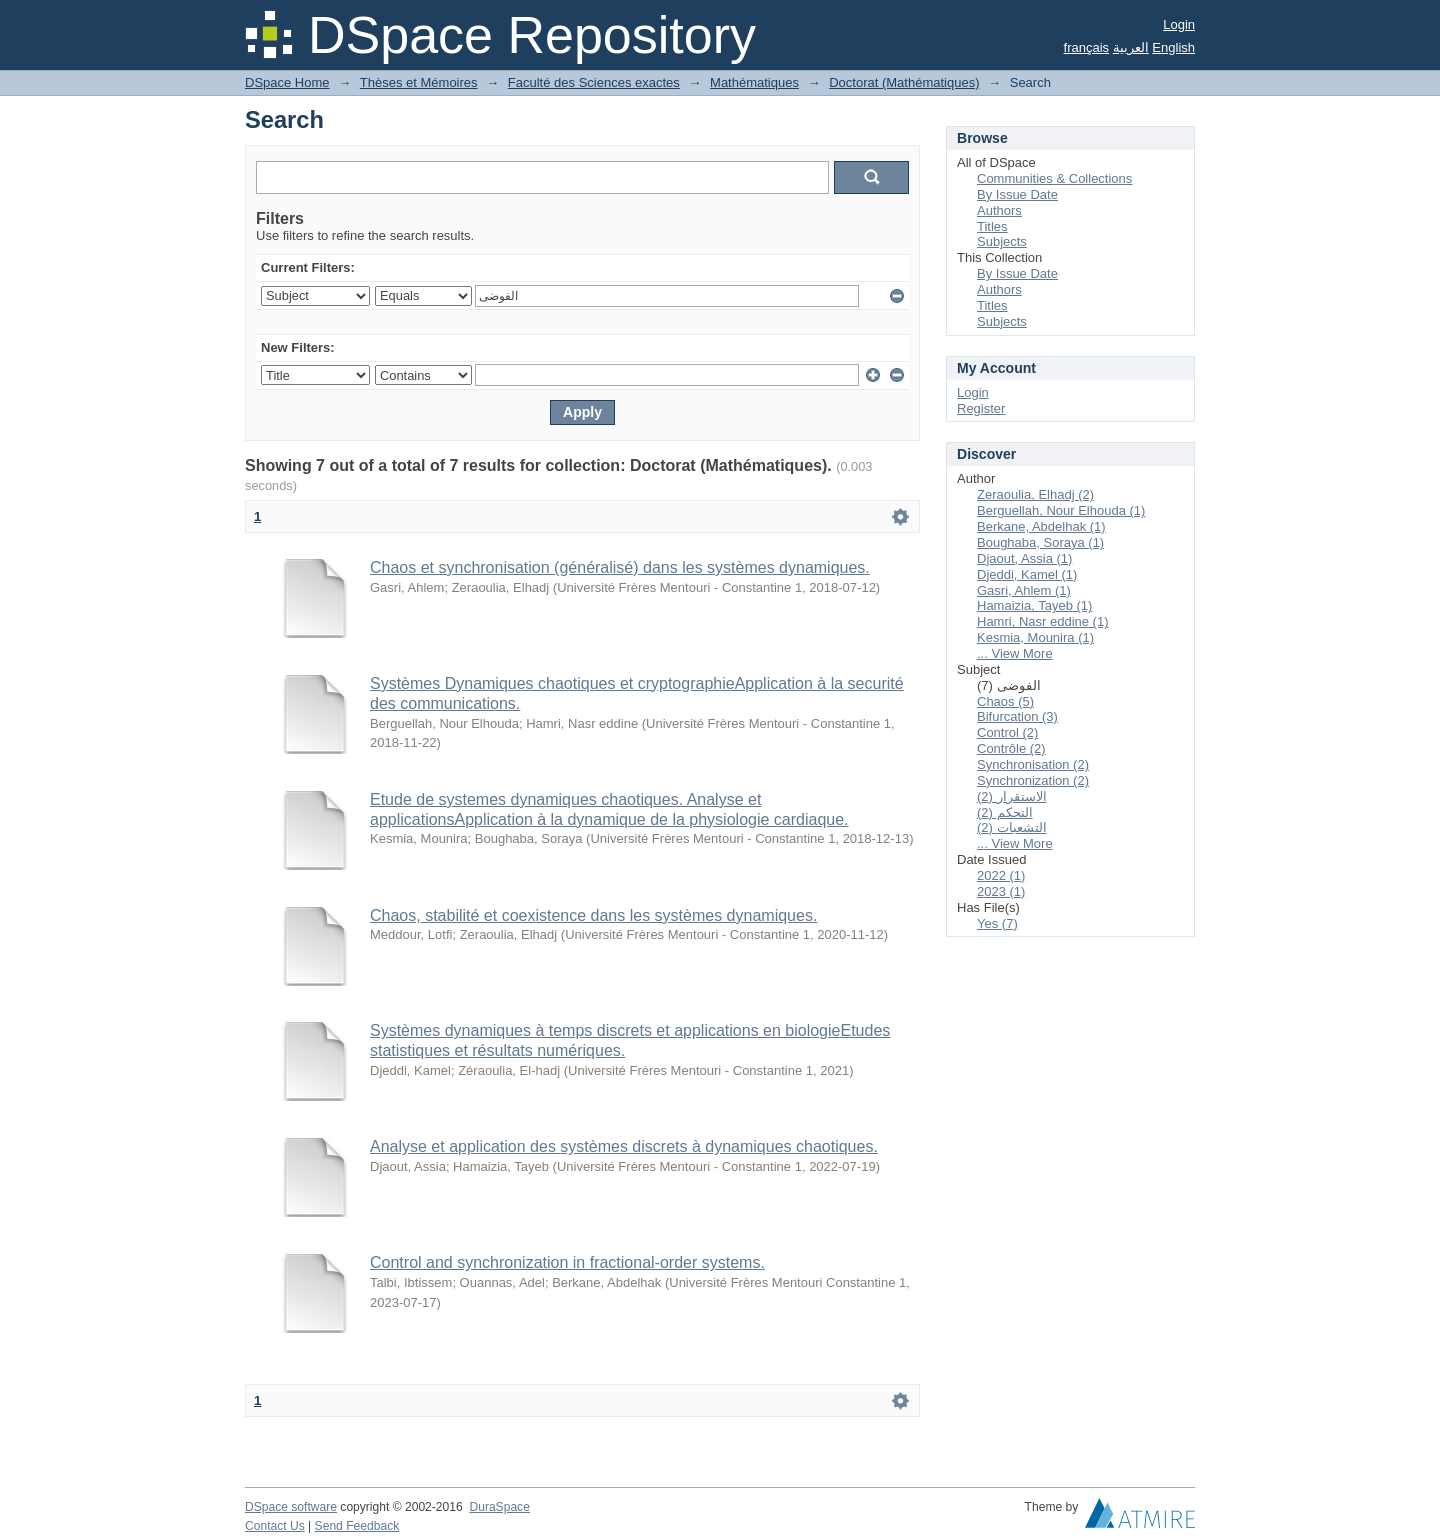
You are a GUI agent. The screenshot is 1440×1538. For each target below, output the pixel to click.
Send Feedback (357, 1526)
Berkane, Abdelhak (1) (1041, 526)
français (1087, 47)
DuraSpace (499, 1507)
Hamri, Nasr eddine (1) (1043, 621)
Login (1179, 24)
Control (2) (1007, 732)
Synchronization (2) (1033, 780)
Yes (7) (997, 923)
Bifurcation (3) (1017, 716)
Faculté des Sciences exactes (594, 82)
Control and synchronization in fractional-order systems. (567, 1262)
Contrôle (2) (1011, 748)
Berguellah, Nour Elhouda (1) (1061, 510)
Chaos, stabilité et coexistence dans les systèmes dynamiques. (593, 915)
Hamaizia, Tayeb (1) (1034, 605)
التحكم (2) (1005, 812)
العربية (1131, 47)
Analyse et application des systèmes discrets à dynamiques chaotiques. (624, 1146)
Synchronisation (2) (1033, 764)
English (1173, 47)
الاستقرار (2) (1012, 796)
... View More (1015, 653)
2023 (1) (1001, 891)
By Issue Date (1017, 194)
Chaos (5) (1005, 701)
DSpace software (291, 1507)
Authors (999, 210)
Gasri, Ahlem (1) (1024, 590)
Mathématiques (754, 82)
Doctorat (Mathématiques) (904, 82)
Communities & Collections (1054, 178)
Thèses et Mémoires (419, 82)
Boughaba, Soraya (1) (1040, 542)
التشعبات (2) (1012, 827)
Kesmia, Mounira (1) (1035, 637)
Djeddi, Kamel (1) (1027, 574)
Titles (992, 226)
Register (981, 408)
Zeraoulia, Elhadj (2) (1035, 494)
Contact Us (275, 1526)
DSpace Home (287, 82)
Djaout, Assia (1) (1024, 558)
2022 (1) (1001, 875)
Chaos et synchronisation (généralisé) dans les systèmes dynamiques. (620, 567)
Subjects (1002, 241)
